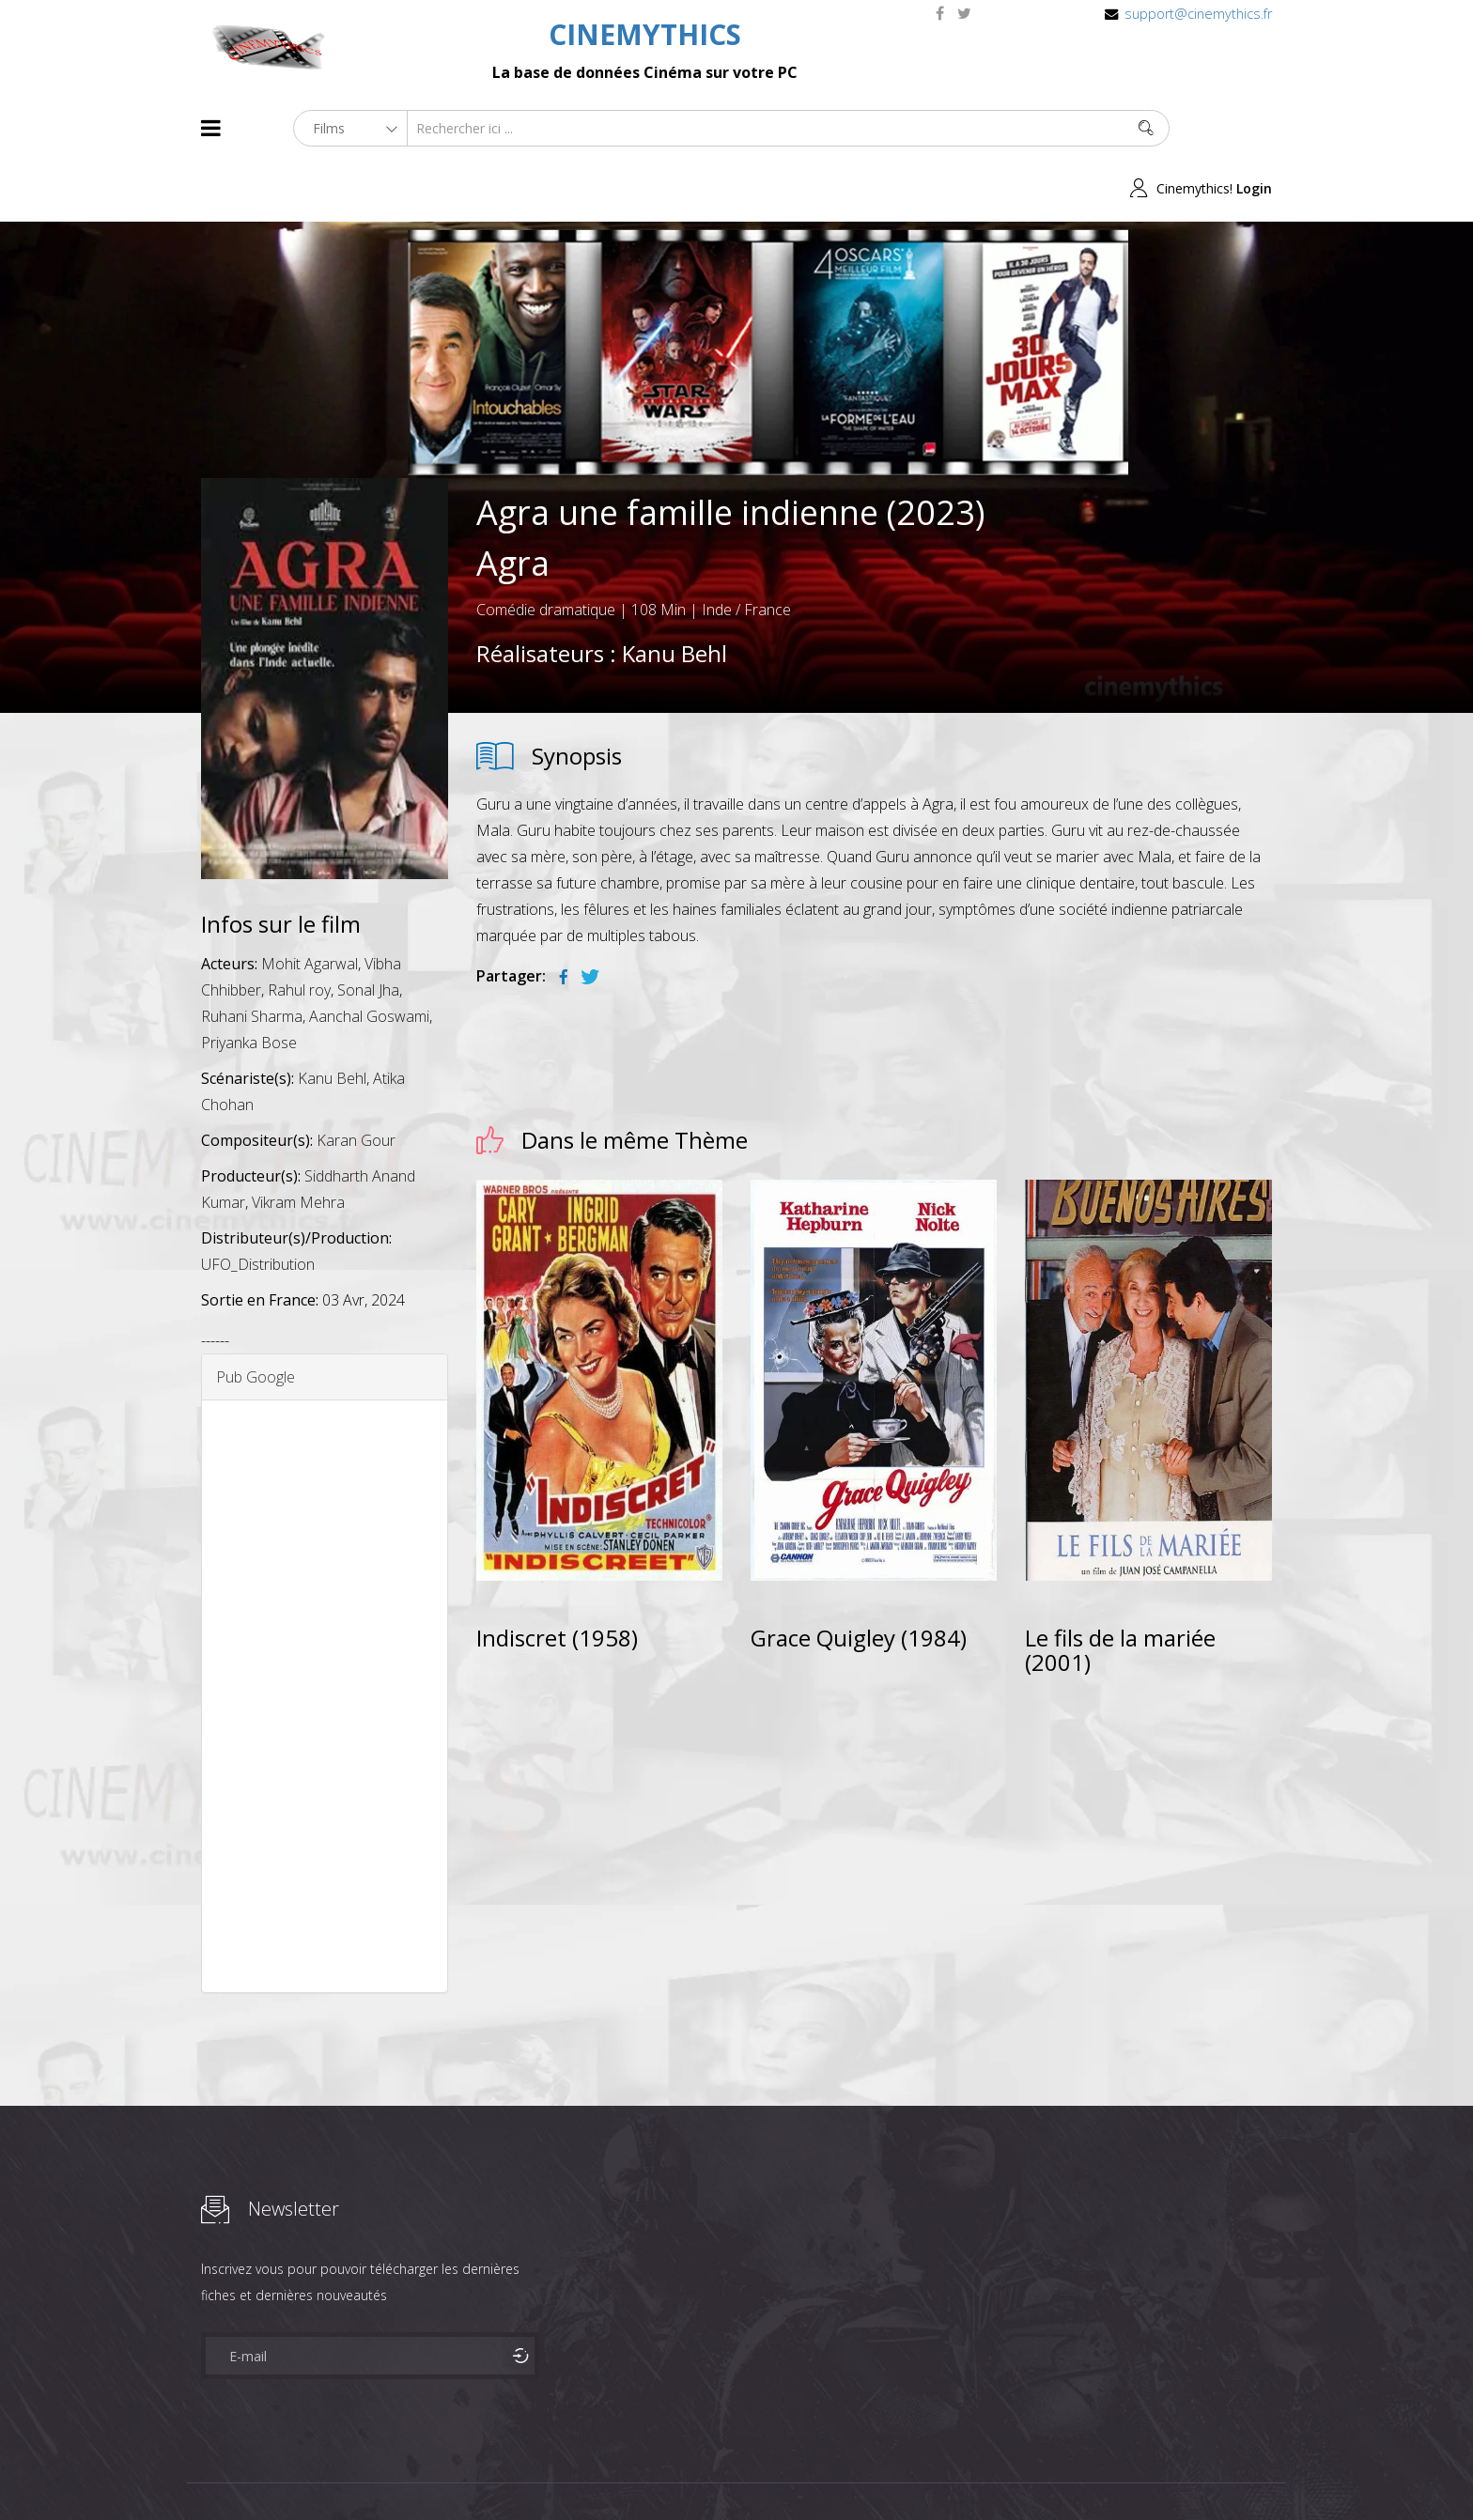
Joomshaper (898, 2470)
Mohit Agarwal (309, 904)
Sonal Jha (368, 930)
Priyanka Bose (249, 983)
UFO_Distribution (258, 1205)
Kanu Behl (674, 593)
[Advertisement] (324, 1637)
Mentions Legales (424, 2472)
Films (257, 2472)
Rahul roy (299, 930)
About (205, 2472)
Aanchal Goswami (369, 957)
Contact (520, 2472)
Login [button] (1254, 128)
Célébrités (322, 2472)
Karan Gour (356, 1081)
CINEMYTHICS (645, 34)
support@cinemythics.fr (1198, 14)
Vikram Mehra (298, 1143)
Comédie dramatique (545, 549)
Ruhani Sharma (251, 957)
